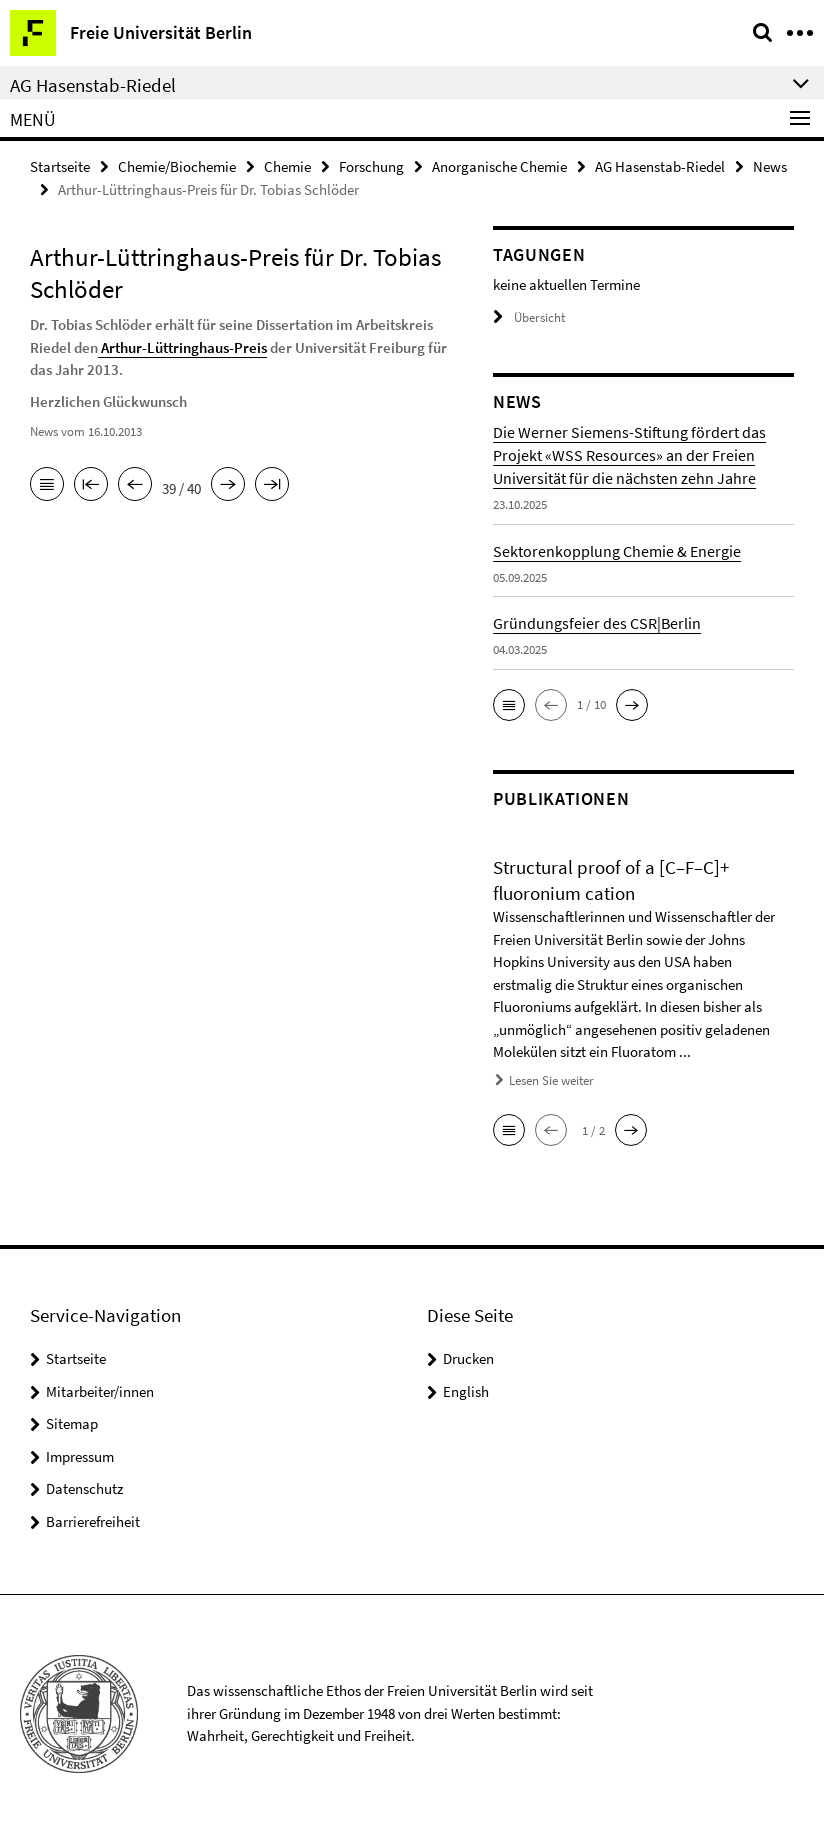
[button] (509, 705)
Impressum (80, 1456)
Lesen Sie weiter (551, 1080)
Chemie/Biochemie (177, 166)
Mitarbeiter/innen (100, 1391)
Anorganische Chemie (499, 166)
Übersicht (529, 317)
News (770, 166)
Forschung (371, 166)
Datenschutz (84, 1488)
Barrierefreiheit (93, 1521)
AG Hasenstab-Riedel (660, 166)
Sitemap (72, 1423)
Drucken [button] (468, 1358)
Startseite (60, 166)
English (466, 1391)
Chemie (287, 166)
